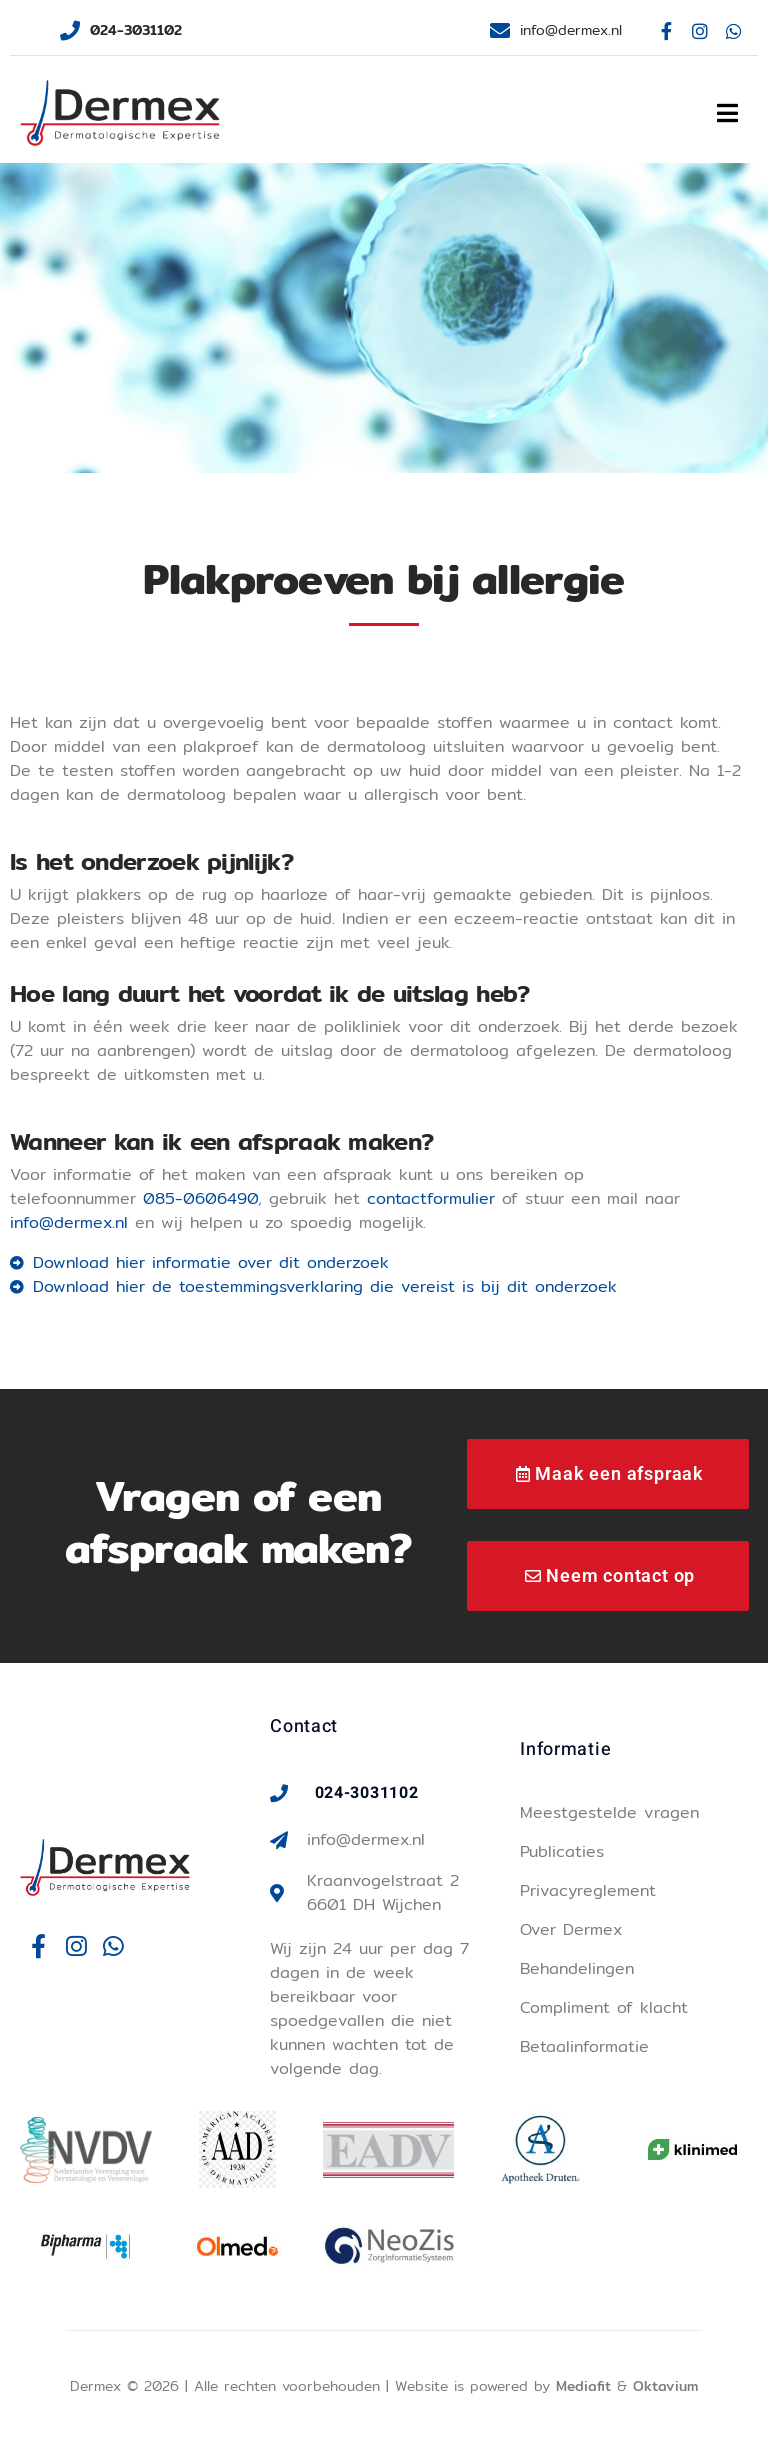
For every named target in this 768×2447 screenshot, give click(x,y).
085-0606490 (200, 1198)
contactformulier (431, 1198)
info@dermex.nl (69, 1222)
